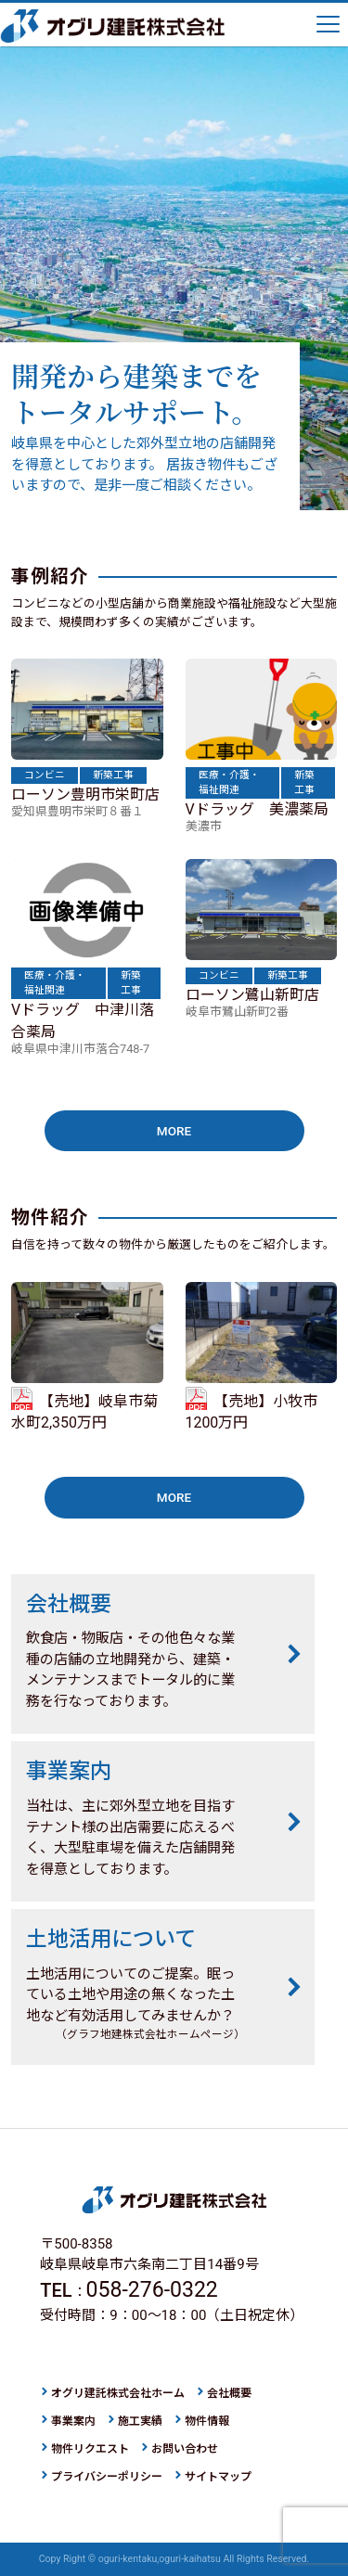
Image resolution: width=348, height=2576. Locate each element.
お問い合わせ (184, 2448)
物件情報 (207, 2421)
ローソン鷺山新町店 (252, 995)
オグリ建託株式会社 (113, 26)
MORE (174, 1130)
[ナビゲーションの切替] (328, 25)
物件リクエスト (90, 2448)
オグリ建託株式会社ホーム (118, 2393)
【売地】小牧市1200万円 (251, 1412)
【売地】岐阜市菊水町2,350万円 (84, 1412)
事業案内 (73, 2421)
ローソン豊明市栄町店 (85, 794)
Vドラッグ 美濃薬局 (257, 809)
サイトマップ (218, 2476)
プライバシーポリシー (106, 2476)
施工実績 (140, 2421)
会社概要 (229, 2393)
